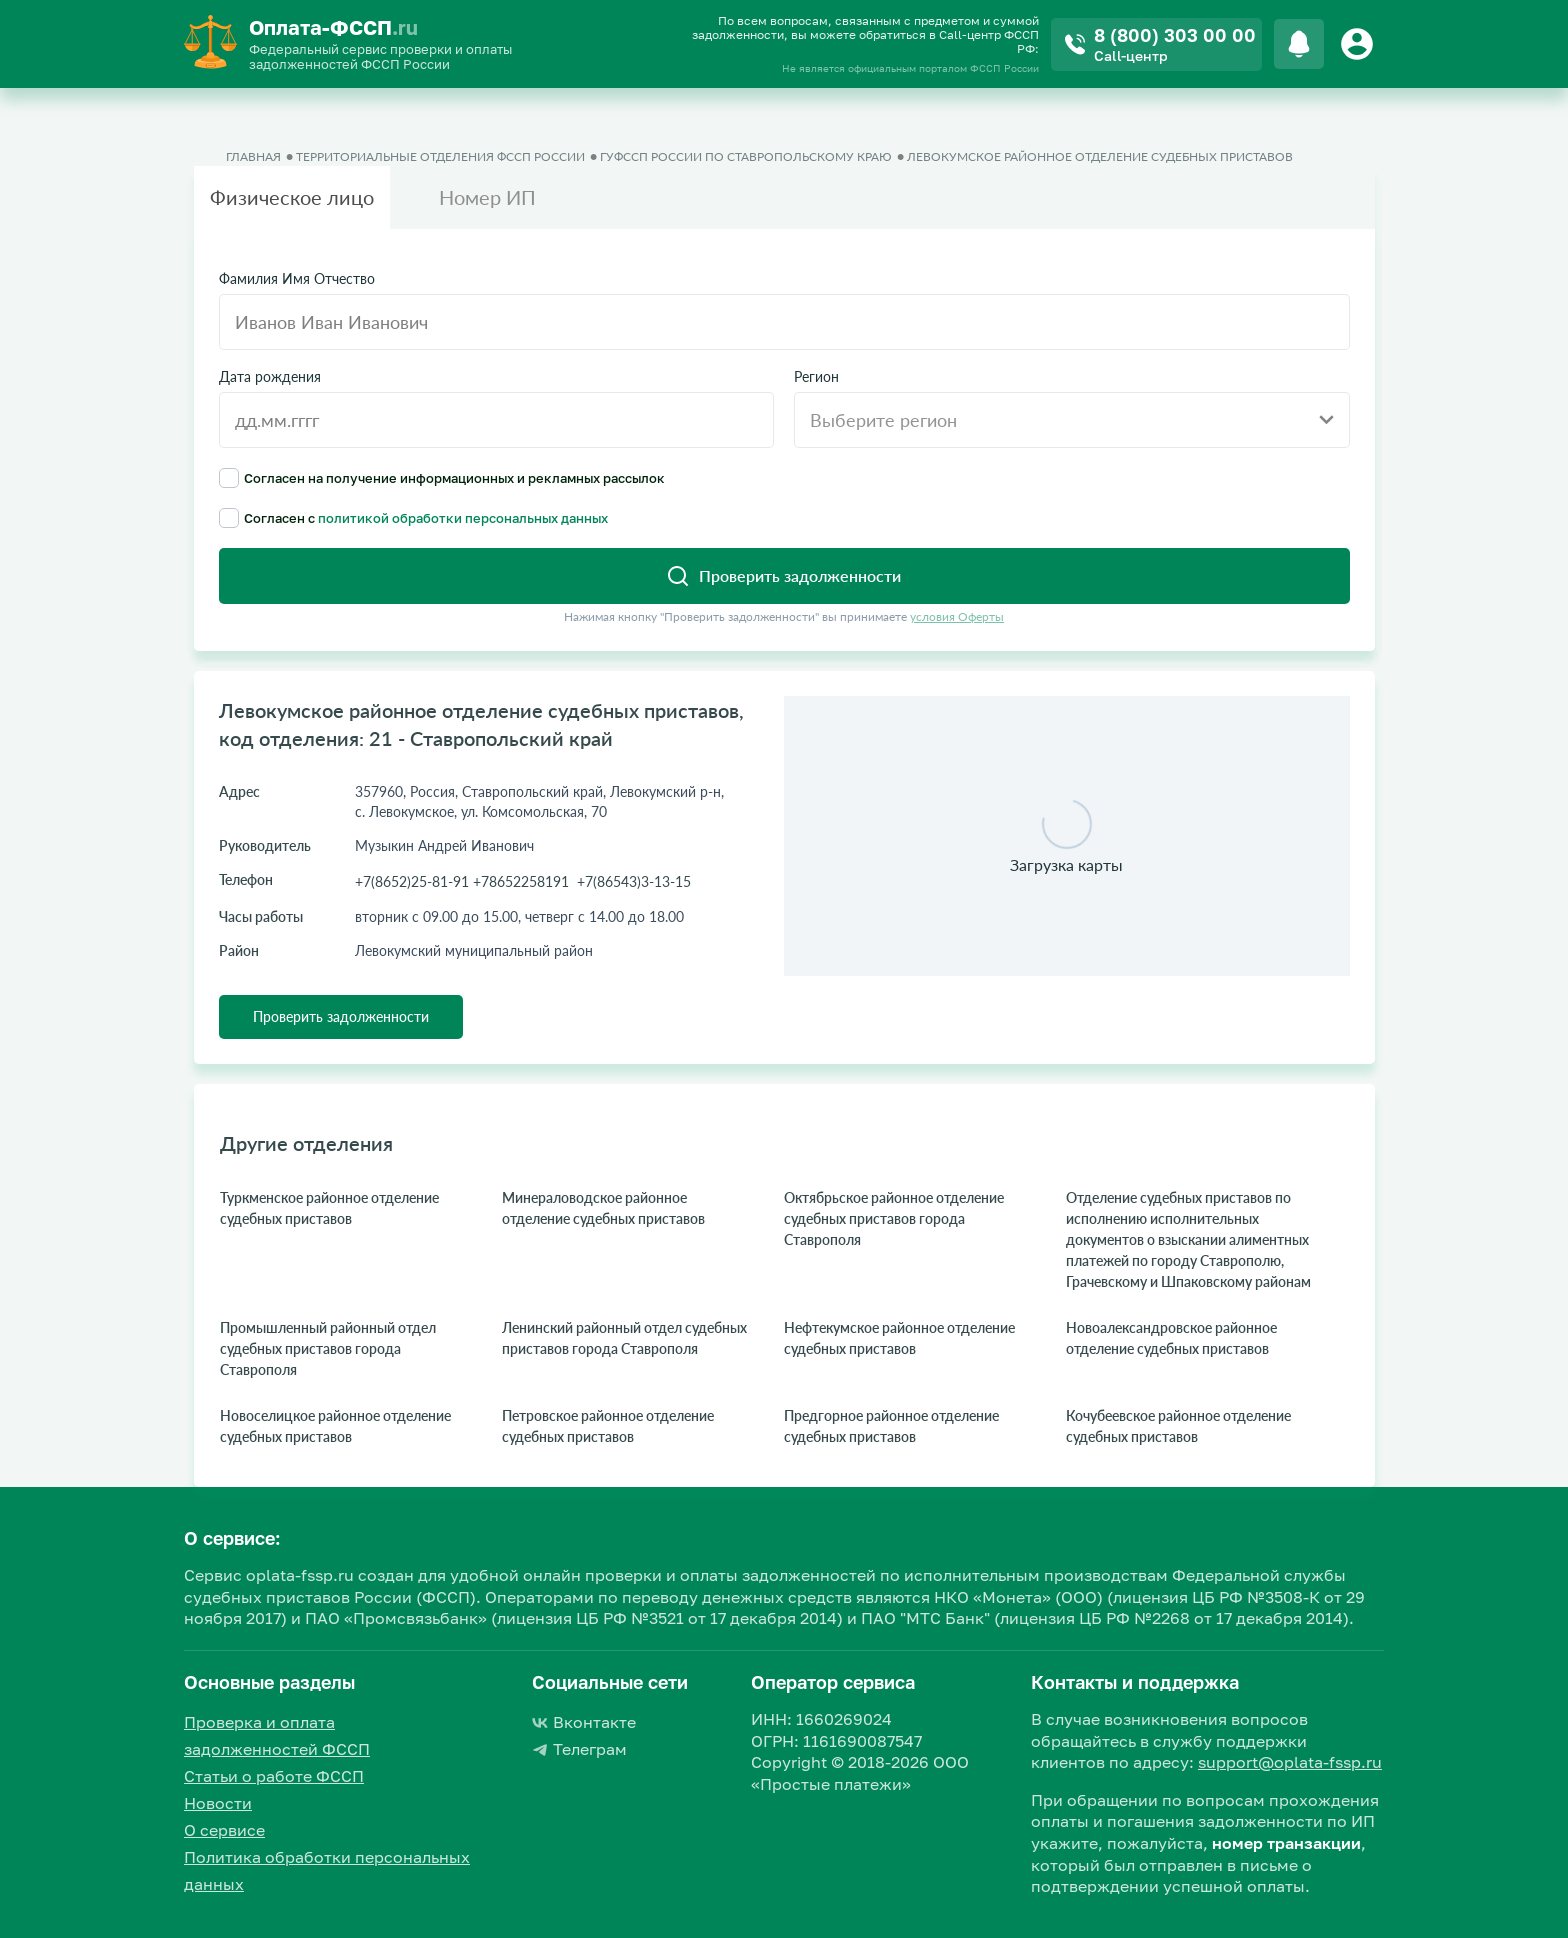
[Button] (1360, 44)
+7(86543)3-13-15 (634, 881)
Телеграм (579, 1749)
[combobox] (1072, 420)
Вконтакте (584, 1722)
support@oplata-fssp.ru (1290, 1762)
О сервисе (224, 1830)
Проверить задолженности (341, 1016)
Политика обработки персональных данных (327, 1870)
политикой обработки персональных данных (463, 518)
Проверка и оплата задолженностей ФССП (277, 1735)
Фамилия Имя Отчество (297, 279)
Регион (816, 377)
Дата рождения (270, 377)
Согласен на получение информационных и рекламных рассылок (442, 478)
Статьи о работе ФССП (274, 1776)
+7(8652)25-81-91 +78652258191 (462, 881)
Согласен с (413, 518)
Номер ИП (487, 197)
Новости (218, 1803)
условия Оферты (957, 616)
